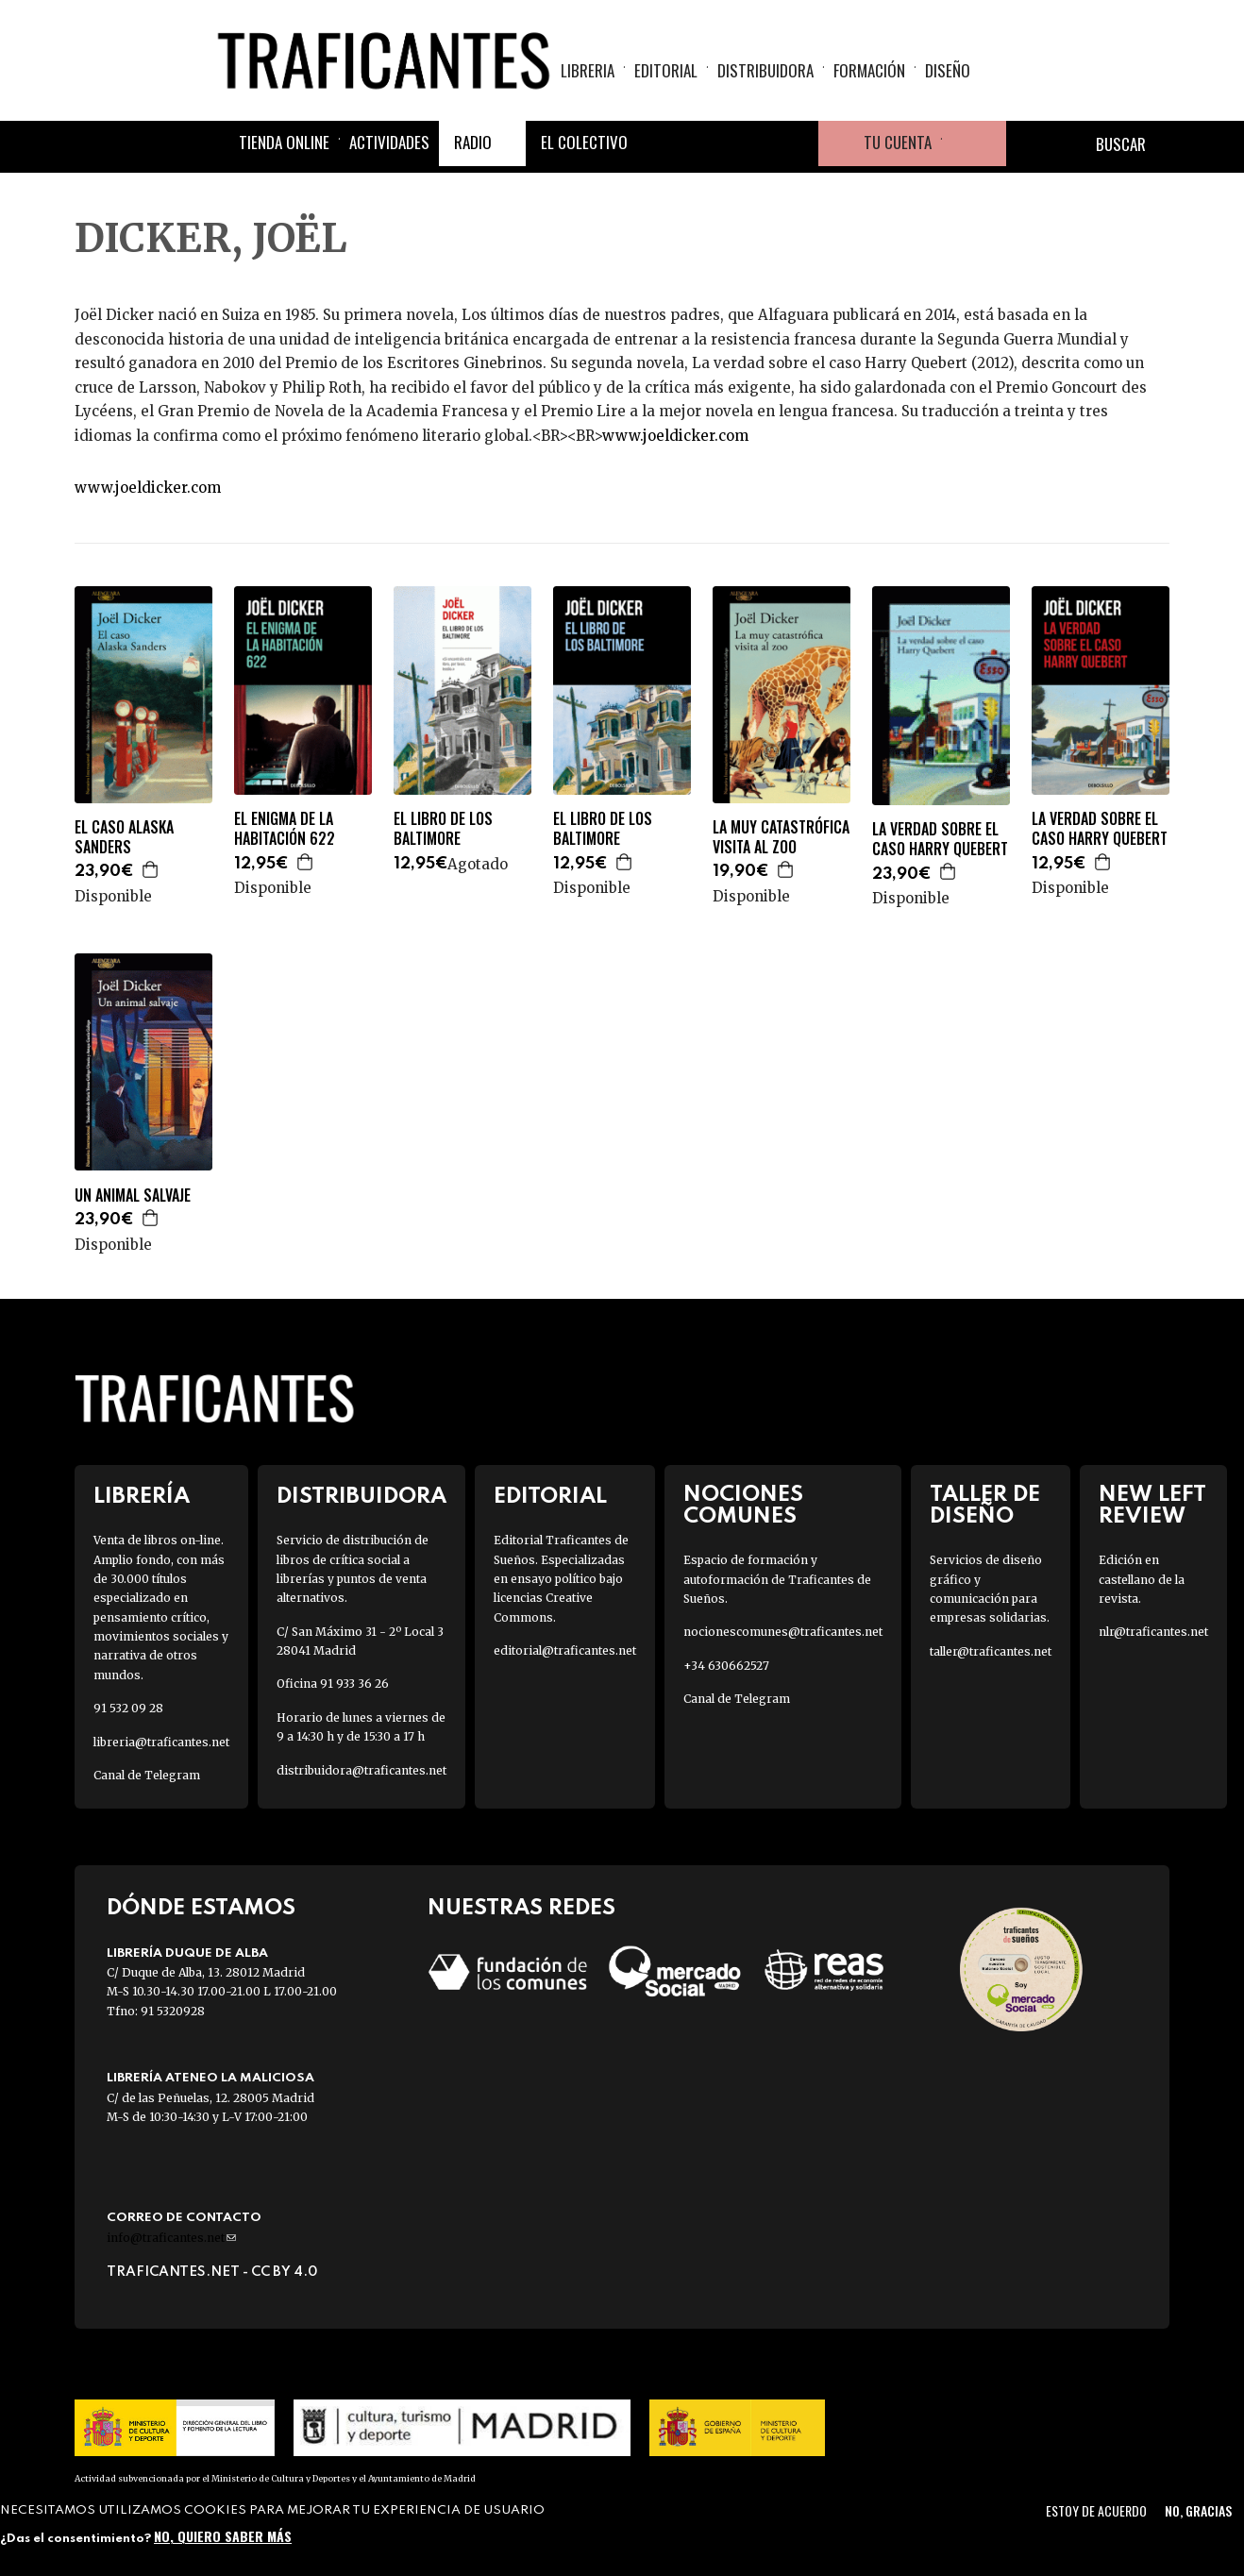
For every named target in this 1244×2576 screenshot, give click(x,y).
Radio (473, 144)
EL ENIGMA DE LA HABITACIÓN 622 (284, 829)
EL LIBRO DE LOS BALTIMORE (443, 829)
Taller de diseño (985, 1505)
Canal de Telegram (146, 1775)
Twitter (705, 145)
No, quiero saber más (223, 2536)
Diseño (947, 71)
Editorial (666, 71)
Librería (141, 1496)
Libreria (587, 71)
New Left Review (1152, 1505)
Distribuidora (765, 71)
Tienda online (284, 144)
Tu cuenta (898, 144)
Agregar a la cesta (151, 869)
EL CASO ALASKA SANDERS (124, 837)
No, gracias (1198, 2510)
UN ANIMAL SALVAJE (133, 1195)
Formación (869, 71)
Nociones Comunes (743, 1505)
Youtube (795, 145)
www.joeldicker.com (675, 436)
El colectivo (584, 144)
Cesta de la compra (974, 145)
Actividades (389, 144)
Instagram (750, 145)
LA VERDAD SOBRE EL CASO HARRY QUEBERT (940, 839)
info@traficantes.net (171, 2238)
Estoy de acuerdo (1096, 2510)
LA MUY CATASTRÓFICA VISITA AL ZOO (781, 837)
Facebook (659, 145)
